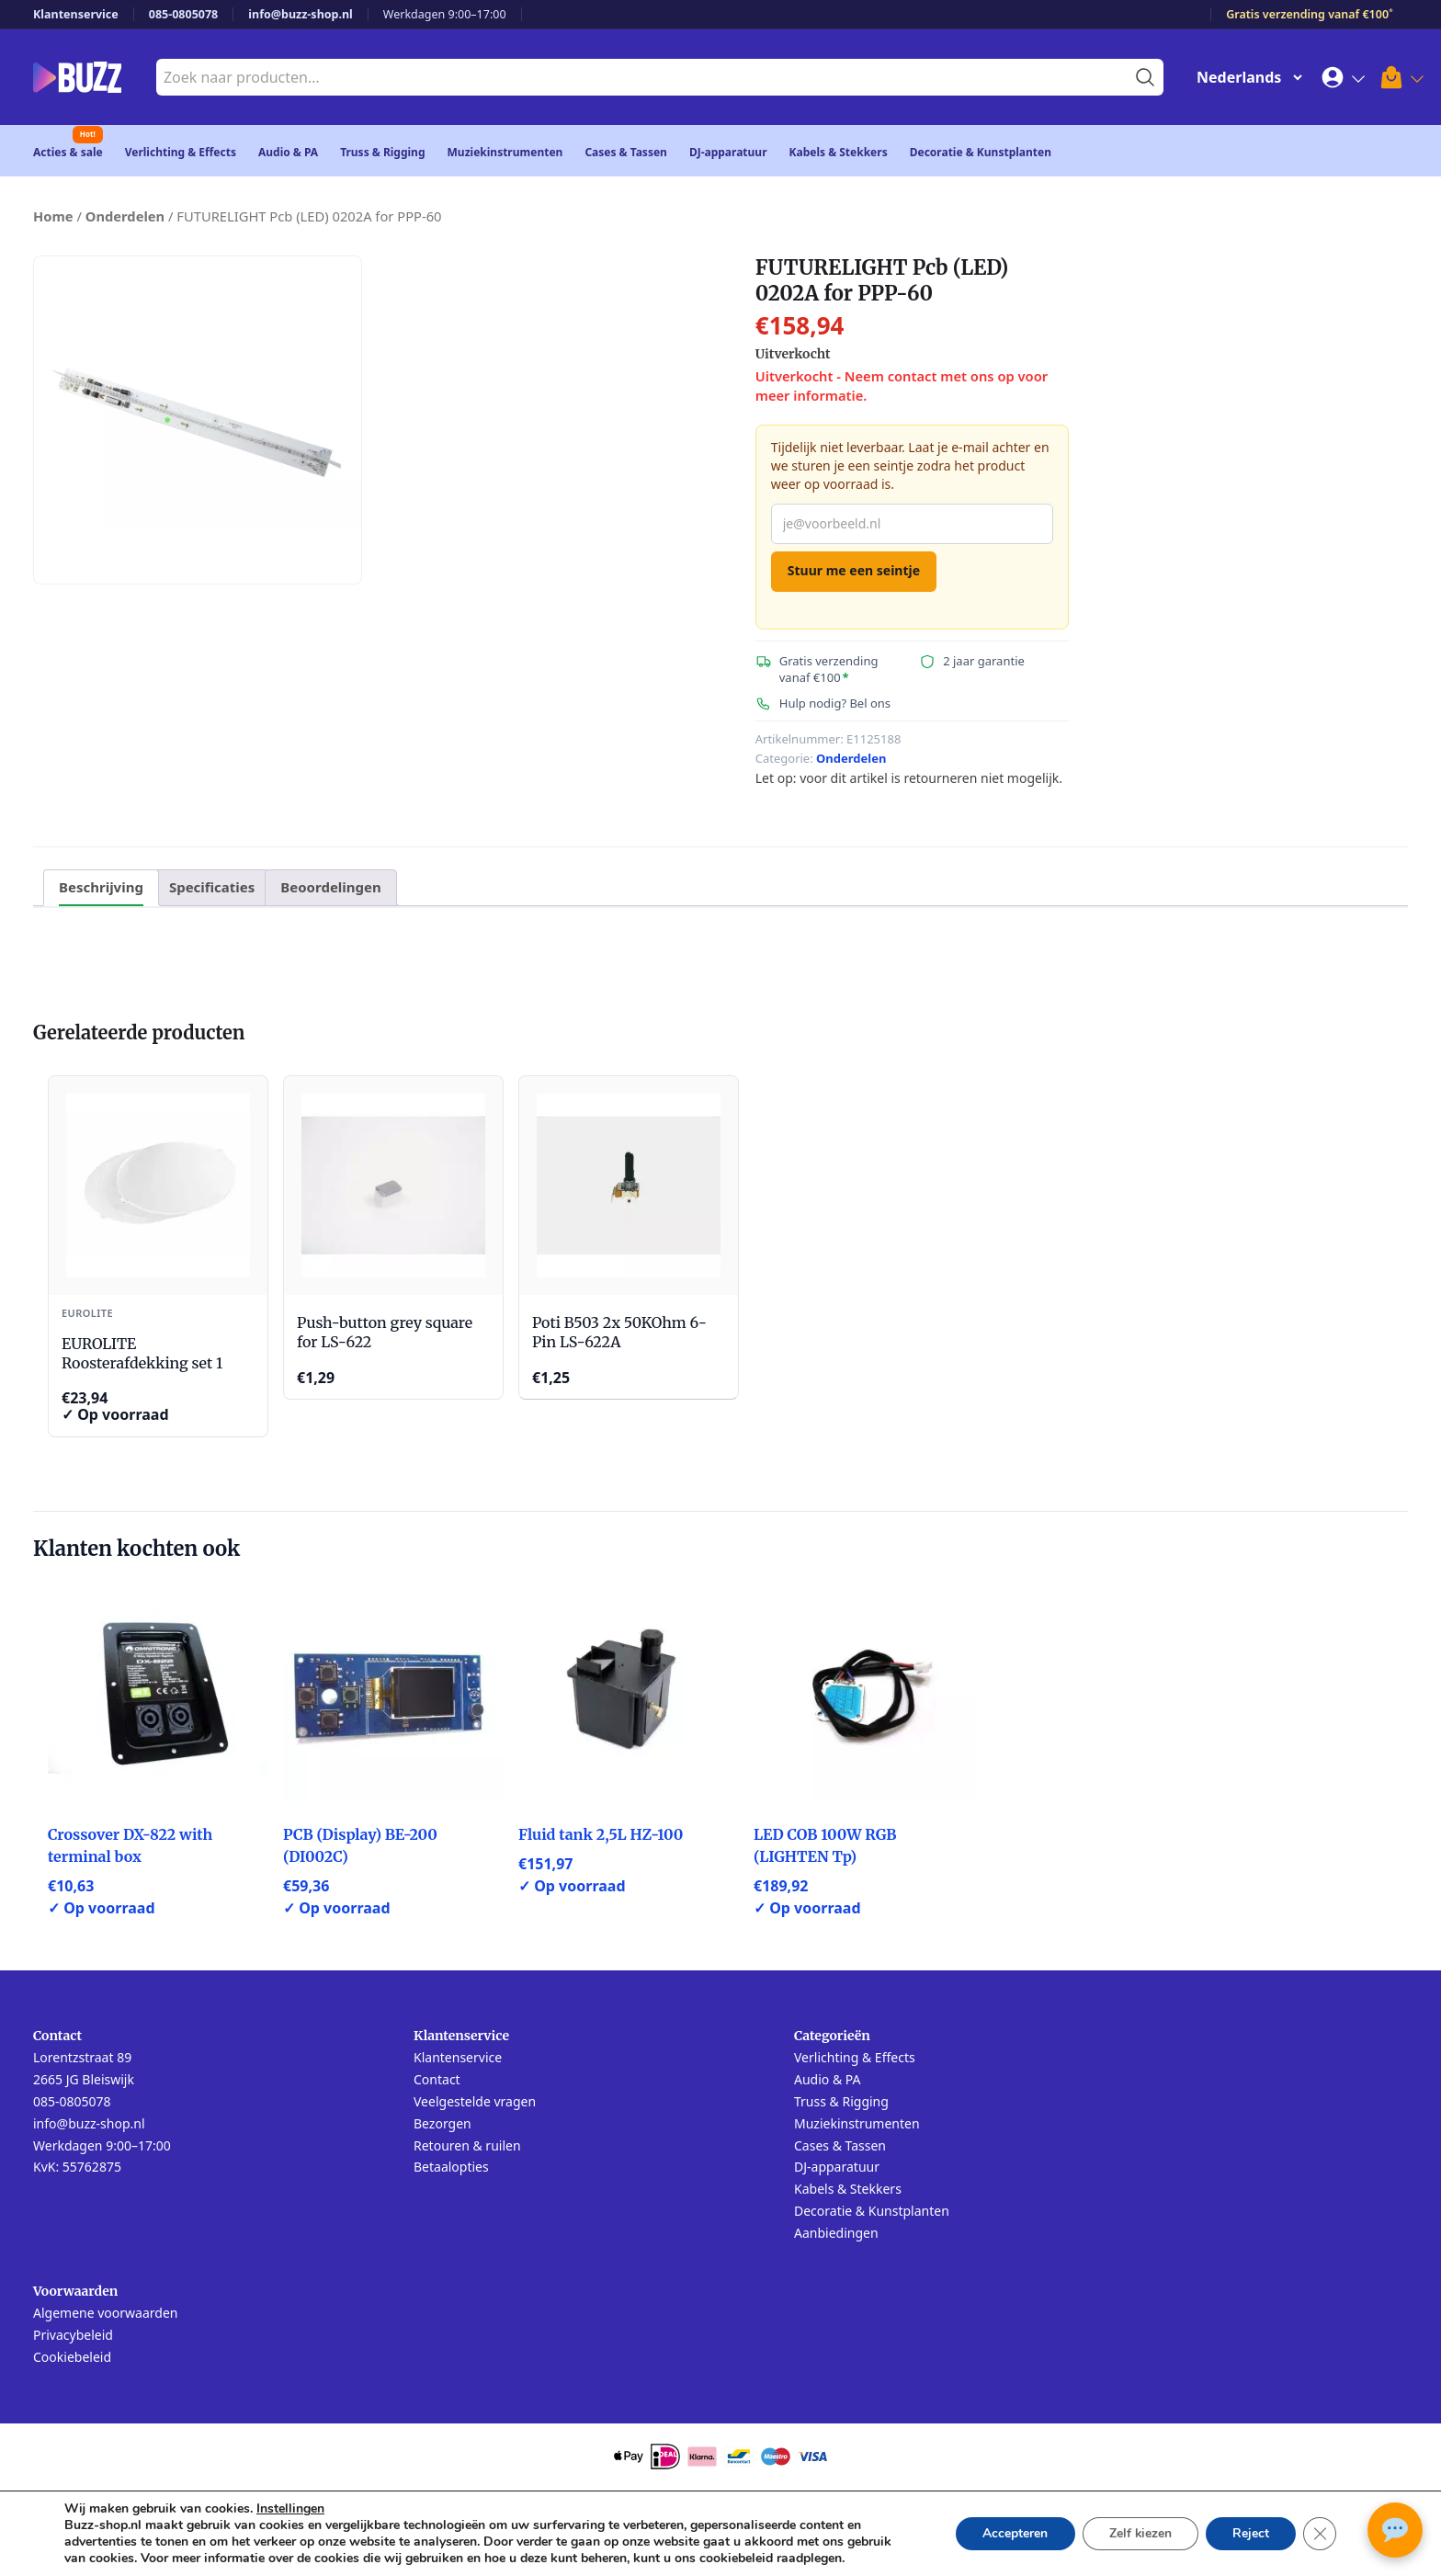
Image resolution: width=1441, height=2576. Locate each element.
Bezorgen (442, 2123)
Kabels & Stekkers (838, 152)
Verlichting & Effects (180, 152)
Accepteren (1010, 2533)
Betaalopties (451, 2166)
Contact (437, 2079)
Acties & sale (68, 152)
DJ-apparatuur (728, 152)
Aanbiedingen (836, 2232)
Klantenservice (76, 14)
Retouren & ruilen (467, 2145)
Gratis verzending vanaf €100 (1309, 14)
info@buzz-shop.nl (300, 14)
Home (53, 216)
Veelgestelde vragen (475, 2101)
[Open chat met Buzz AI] (1395, 2530)
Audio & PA (288, 152)
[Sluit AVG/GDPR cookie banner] (1319, 2533)
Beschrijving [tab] (101, 887)
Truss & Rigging (382, 152)
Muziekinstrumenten (505, 152)
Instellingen (290, 2509)
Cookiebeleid (72, 2357)
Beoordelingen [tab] (330, 887)
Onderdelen (125, 216)
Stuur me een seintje (854, 570)
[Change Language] (1245, 77)
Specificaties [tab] (212, 887)
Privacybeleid (73, 2334)
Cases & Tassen (625, 152)
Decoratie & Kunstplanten (980, 152)
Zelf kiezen (1137, 2533)
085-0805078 (184, 14)
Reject (1249, 2533)
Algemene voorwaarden (105, 2312)
